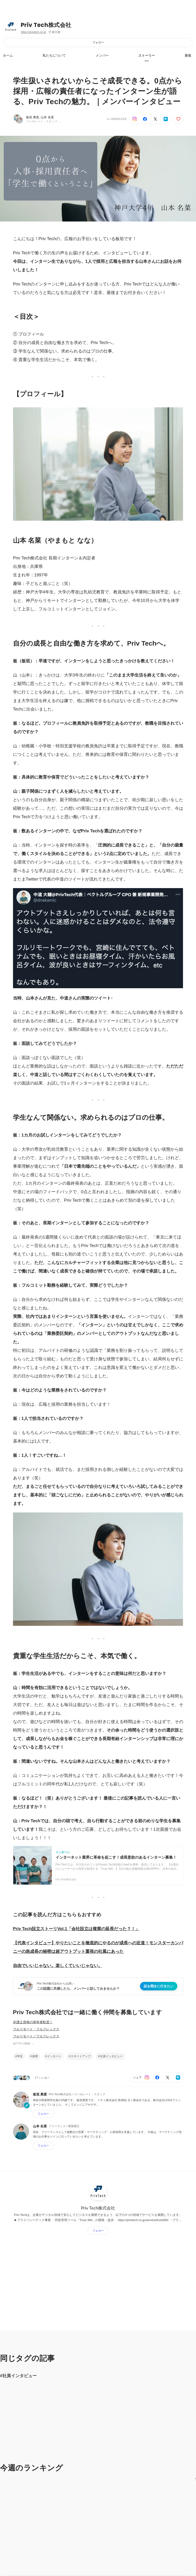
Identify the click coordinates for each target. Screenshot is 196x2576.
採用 (35, 2056)
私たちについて (54, 55)
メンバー (102, 55)
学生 (20, 2056)
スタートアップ (81, 2056)
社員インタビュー (111, 2056)
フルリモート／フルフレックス (36, 2036)
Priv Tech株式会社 (46, 25)
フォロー (98, 42)
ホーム (8, 55)
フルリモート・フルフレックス (36, 2029)
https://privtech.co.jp (33, 32)
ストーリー (146, 55)
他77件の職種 (24, 2043)
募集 (188, 55)
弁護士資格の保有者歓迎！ (33, 2022)
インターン (54, 2056)
